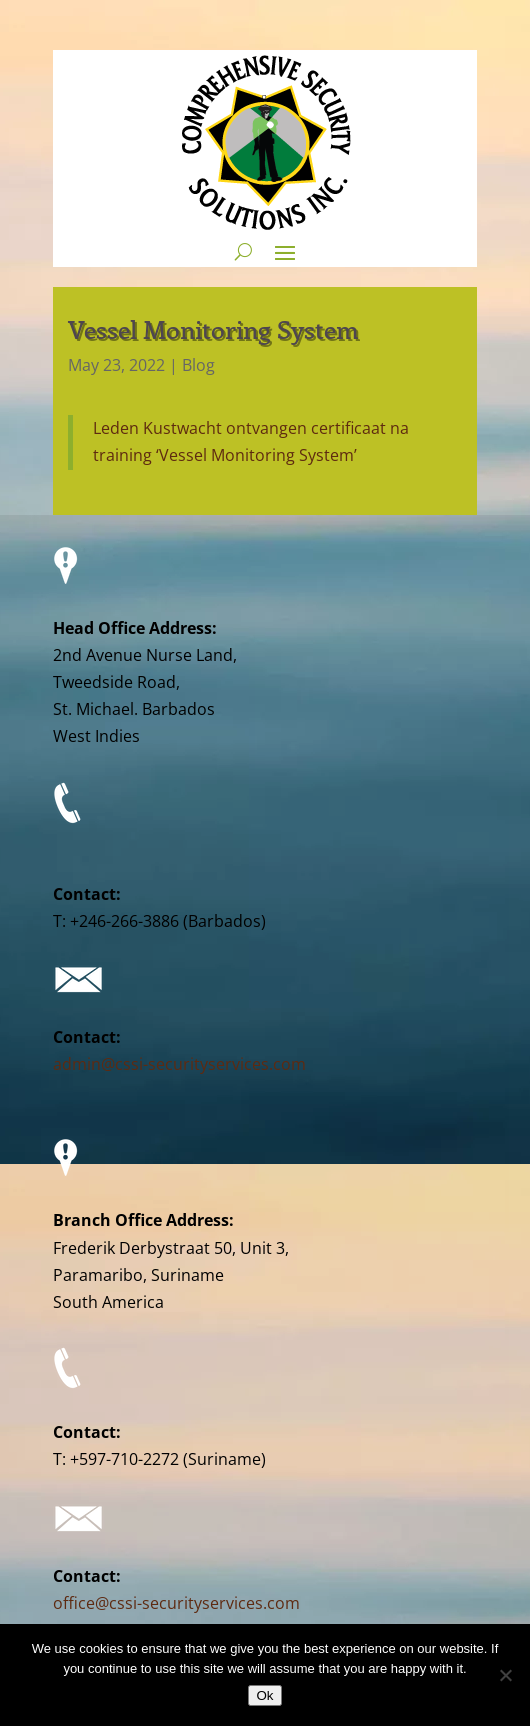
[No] (505, 1675)
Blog (198, 365)
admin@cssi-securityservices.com (179, 1064)
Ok (264, 1695)
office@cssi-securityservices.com (176, 1603)
